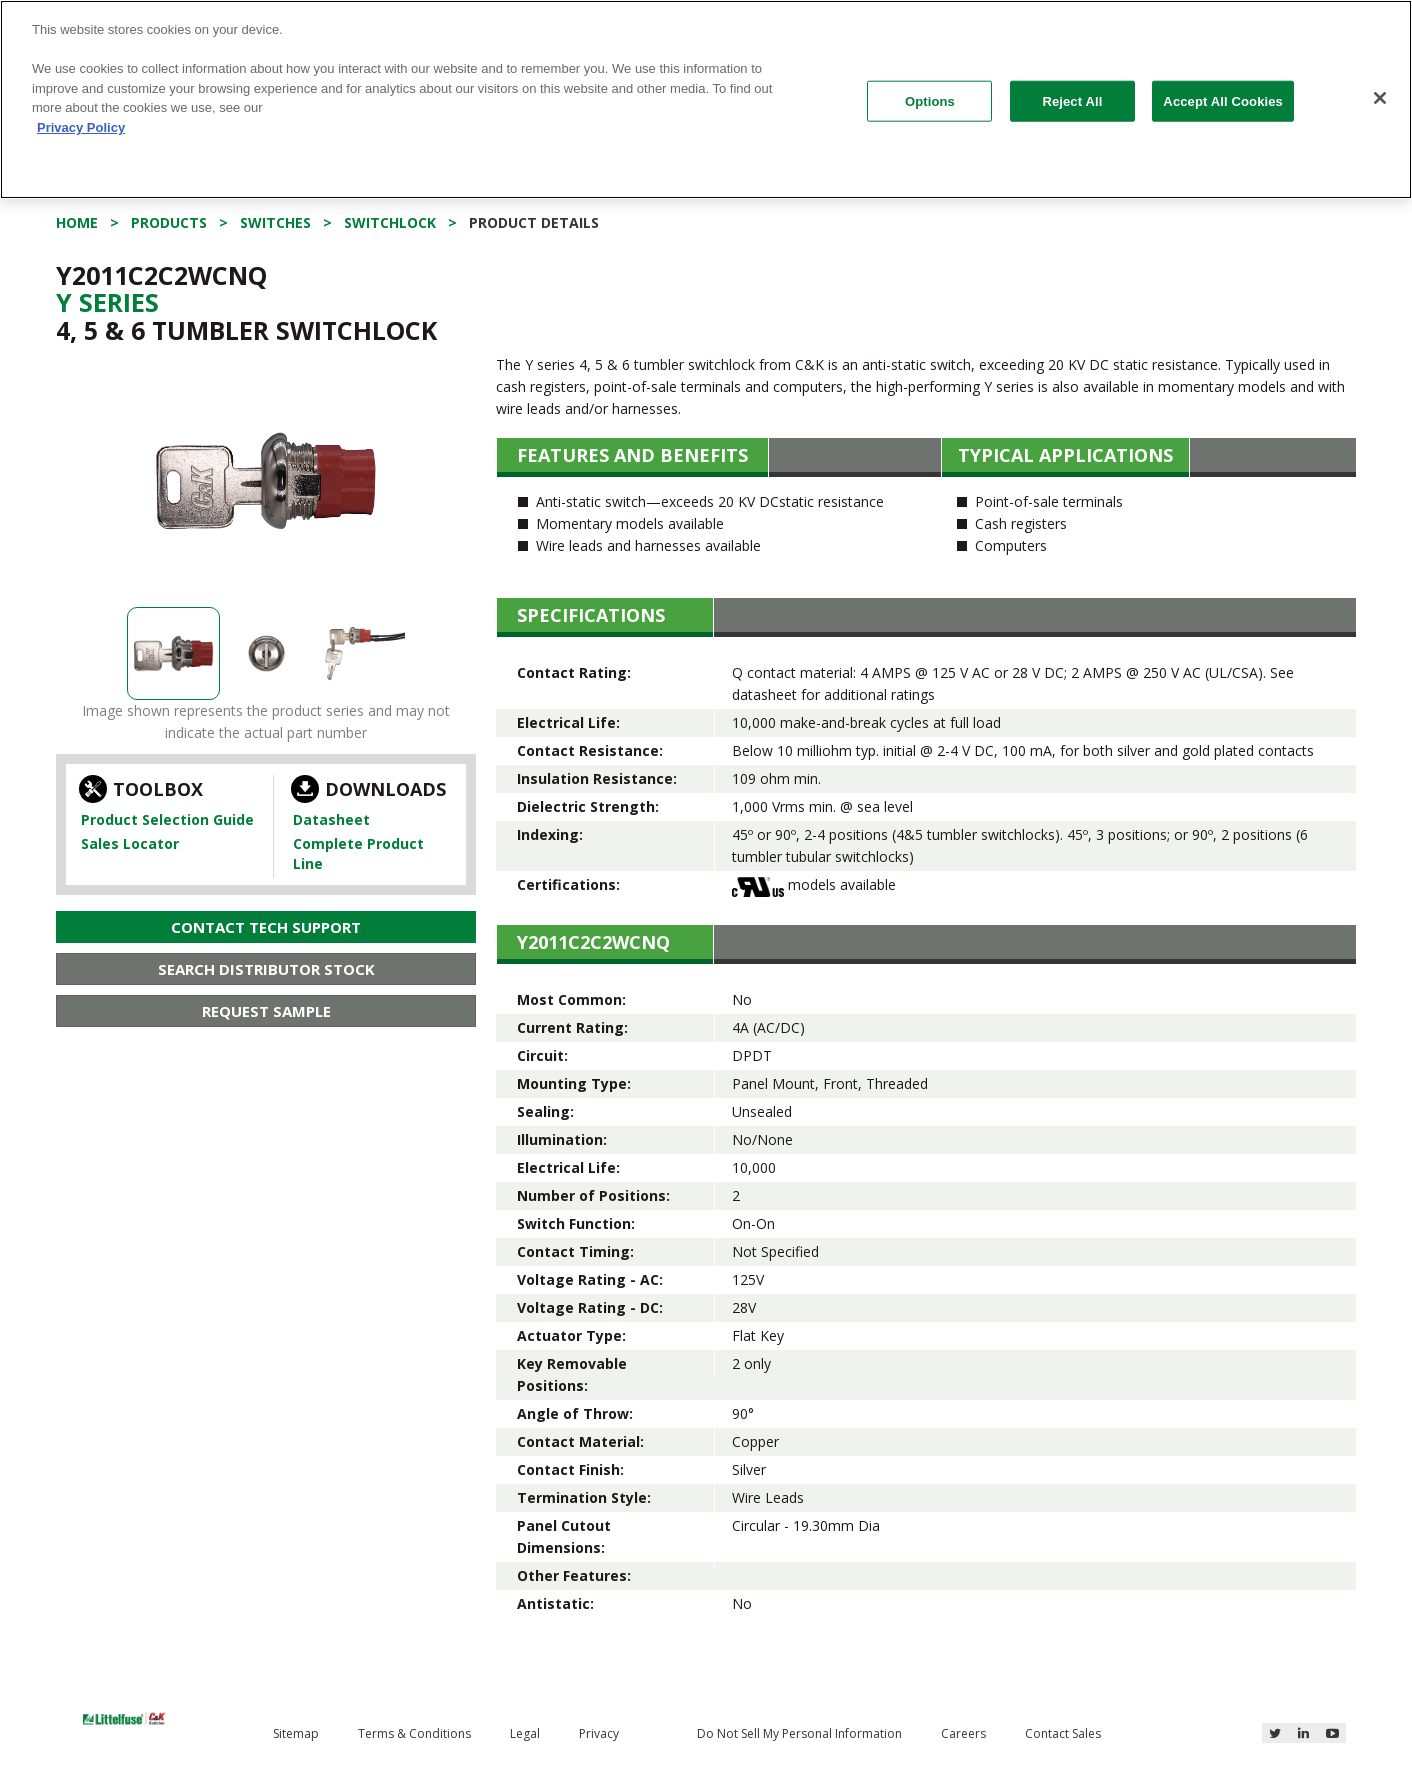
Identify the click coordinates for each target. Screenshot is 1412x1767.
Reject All (1072, 100)
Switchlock (390, 222)
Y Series (107, 302)
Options (930, 100)
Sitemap (296, 1733)
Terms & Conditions (414, 1733)
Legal (525, 1733)
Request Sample (266, 1011)
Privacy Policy (81, 127)
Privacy (599, 1733)
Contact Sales (1063, 1733)
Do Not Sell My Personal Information (799, 1733)
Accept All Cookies (1223, 100)
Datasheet (331, 819)
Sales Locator (130, 843)
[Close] (1380, 98)
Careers (963, 1733)
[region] (706, 99)
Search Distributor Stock (266, 969)
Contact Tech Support (266, 927)
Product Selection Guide (167, 819)
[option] (266, 481)
